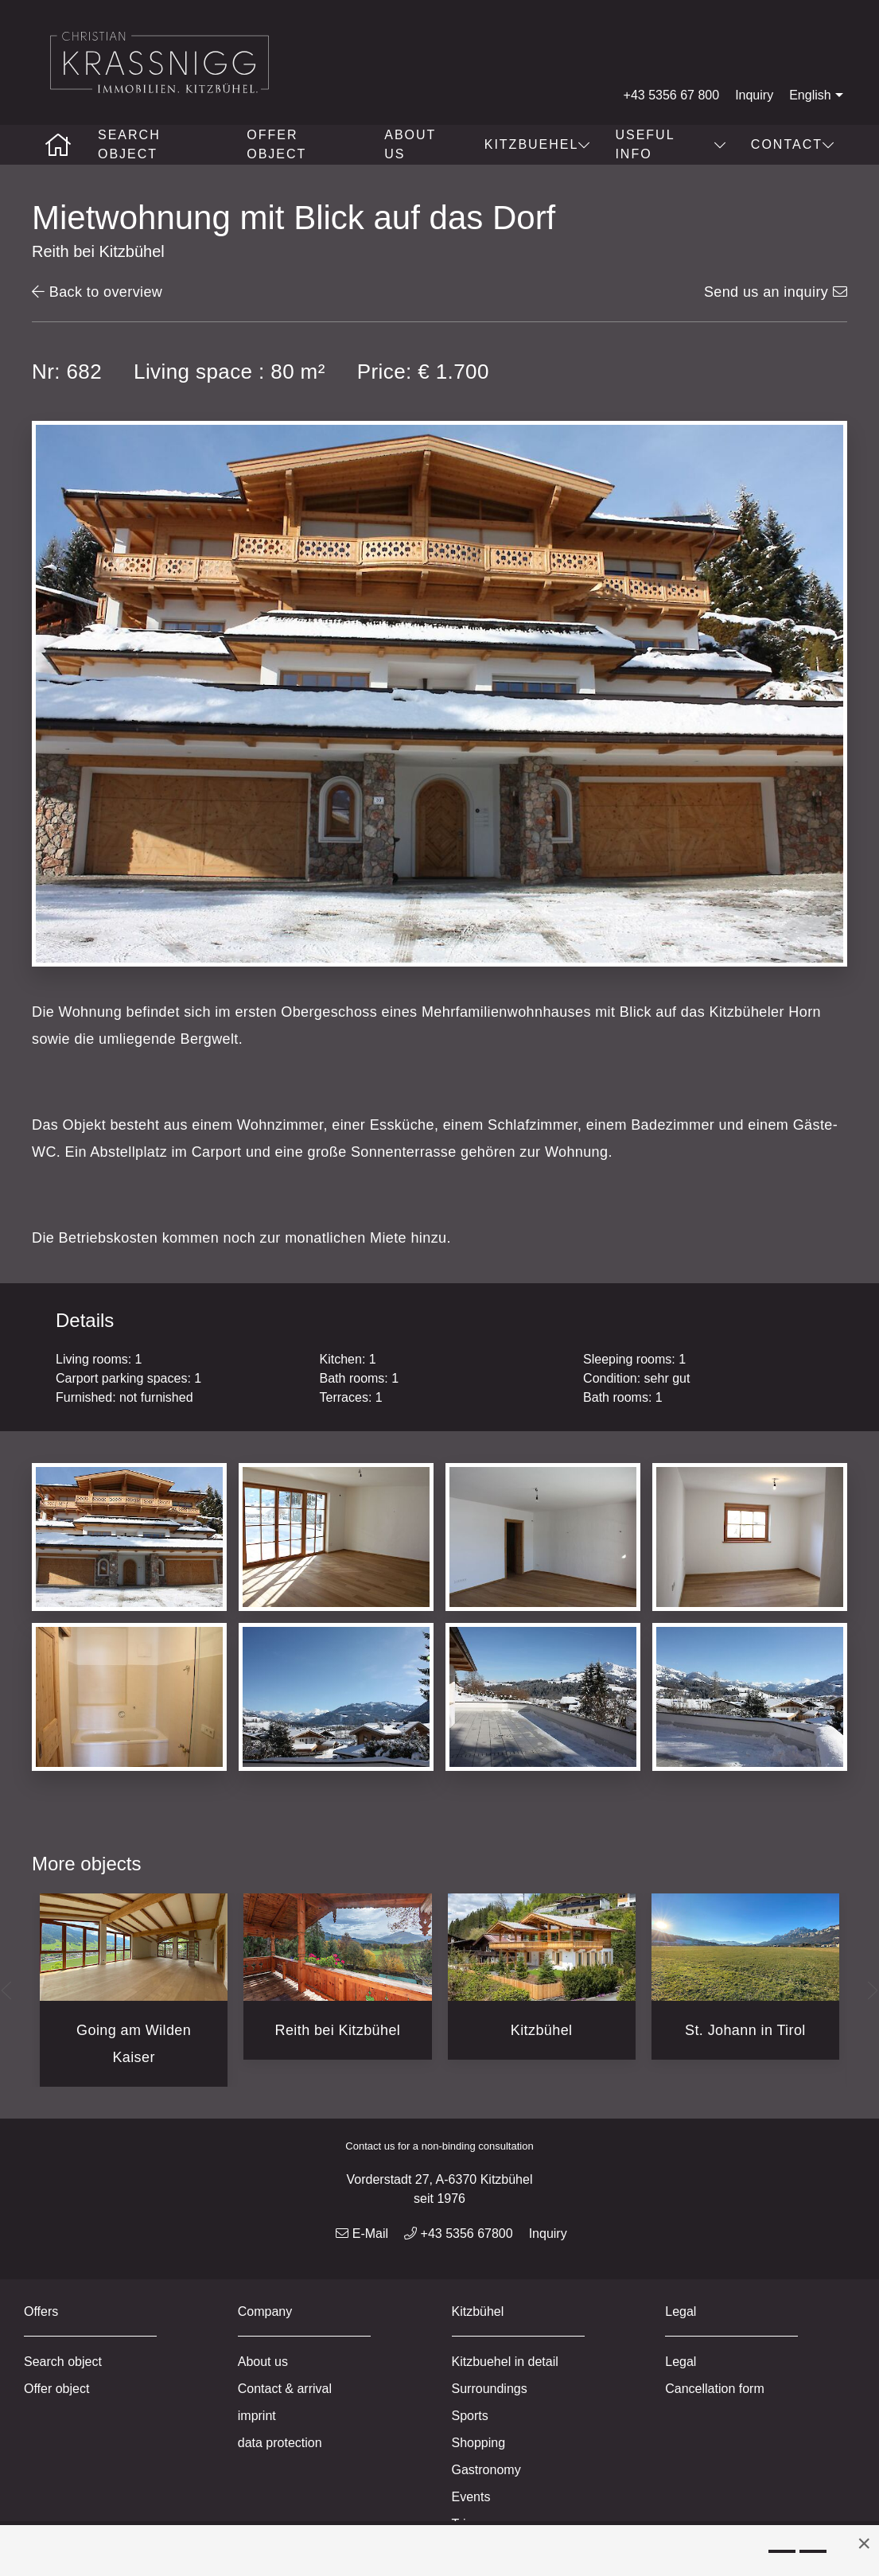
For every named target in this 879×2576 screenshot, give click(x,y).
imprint (257, 2415)
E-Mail (362, 2233)
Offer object (276, 144)
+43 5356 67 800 (672, 95)
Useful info (670, 144)
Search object (129, 144)
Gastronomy (486, 2470)
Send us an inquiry (775, 292)
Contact (793, 144)
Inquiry (754, 95)
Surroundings (489, 2388)
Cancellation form (714, 2388)
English (817, 95)
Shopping (479, 2443)
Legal (680, 2361)
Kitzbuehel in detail (505, 2361)
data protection (280, 2443)
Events (471, 2497)
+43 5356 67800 (458, 2233)
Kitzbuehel (538, 144)
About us (410, 144)
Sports (470, 2415)
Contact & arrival (285, 2388)
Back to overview (97, 292)
